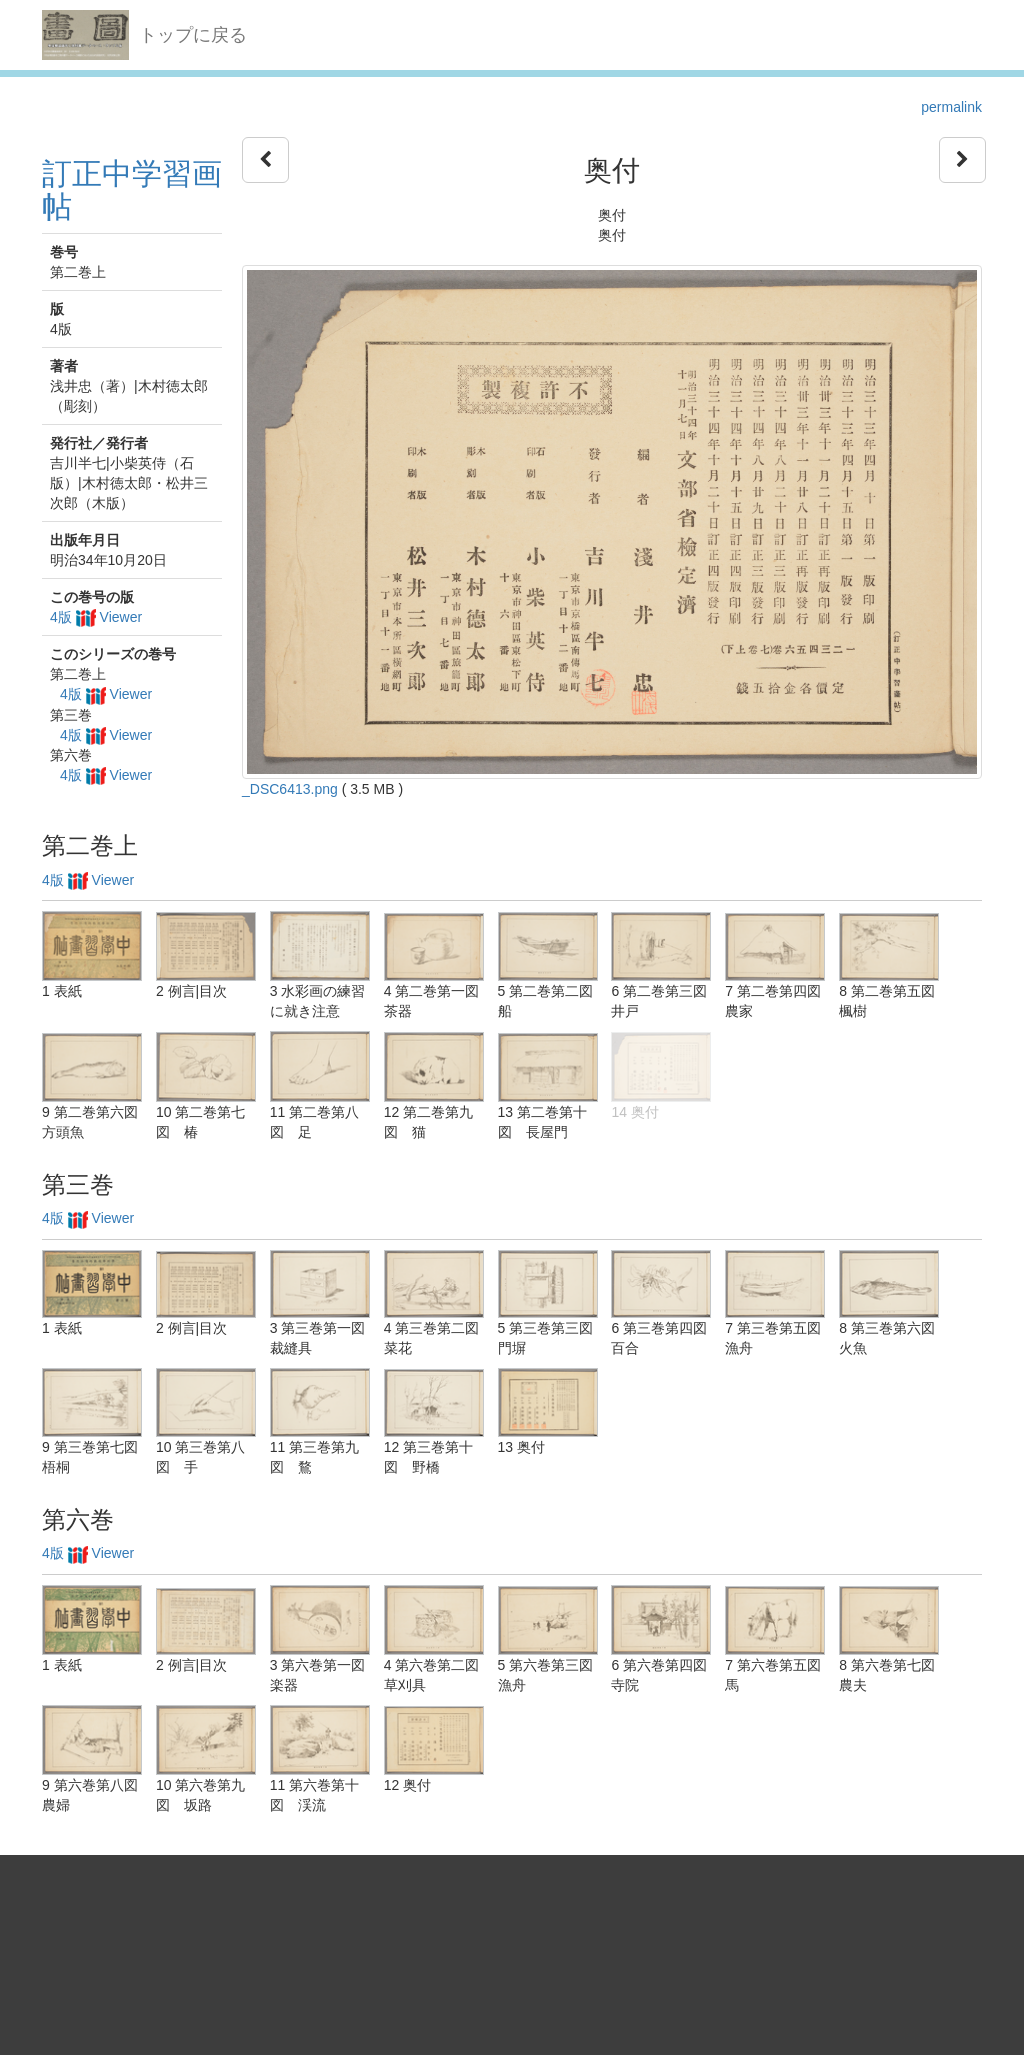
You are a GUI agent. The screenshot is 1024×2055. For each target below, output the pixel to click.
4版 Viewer (96, 617)
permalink (951, 107)
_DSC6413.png (290, 789)
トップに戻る (193, 35)
